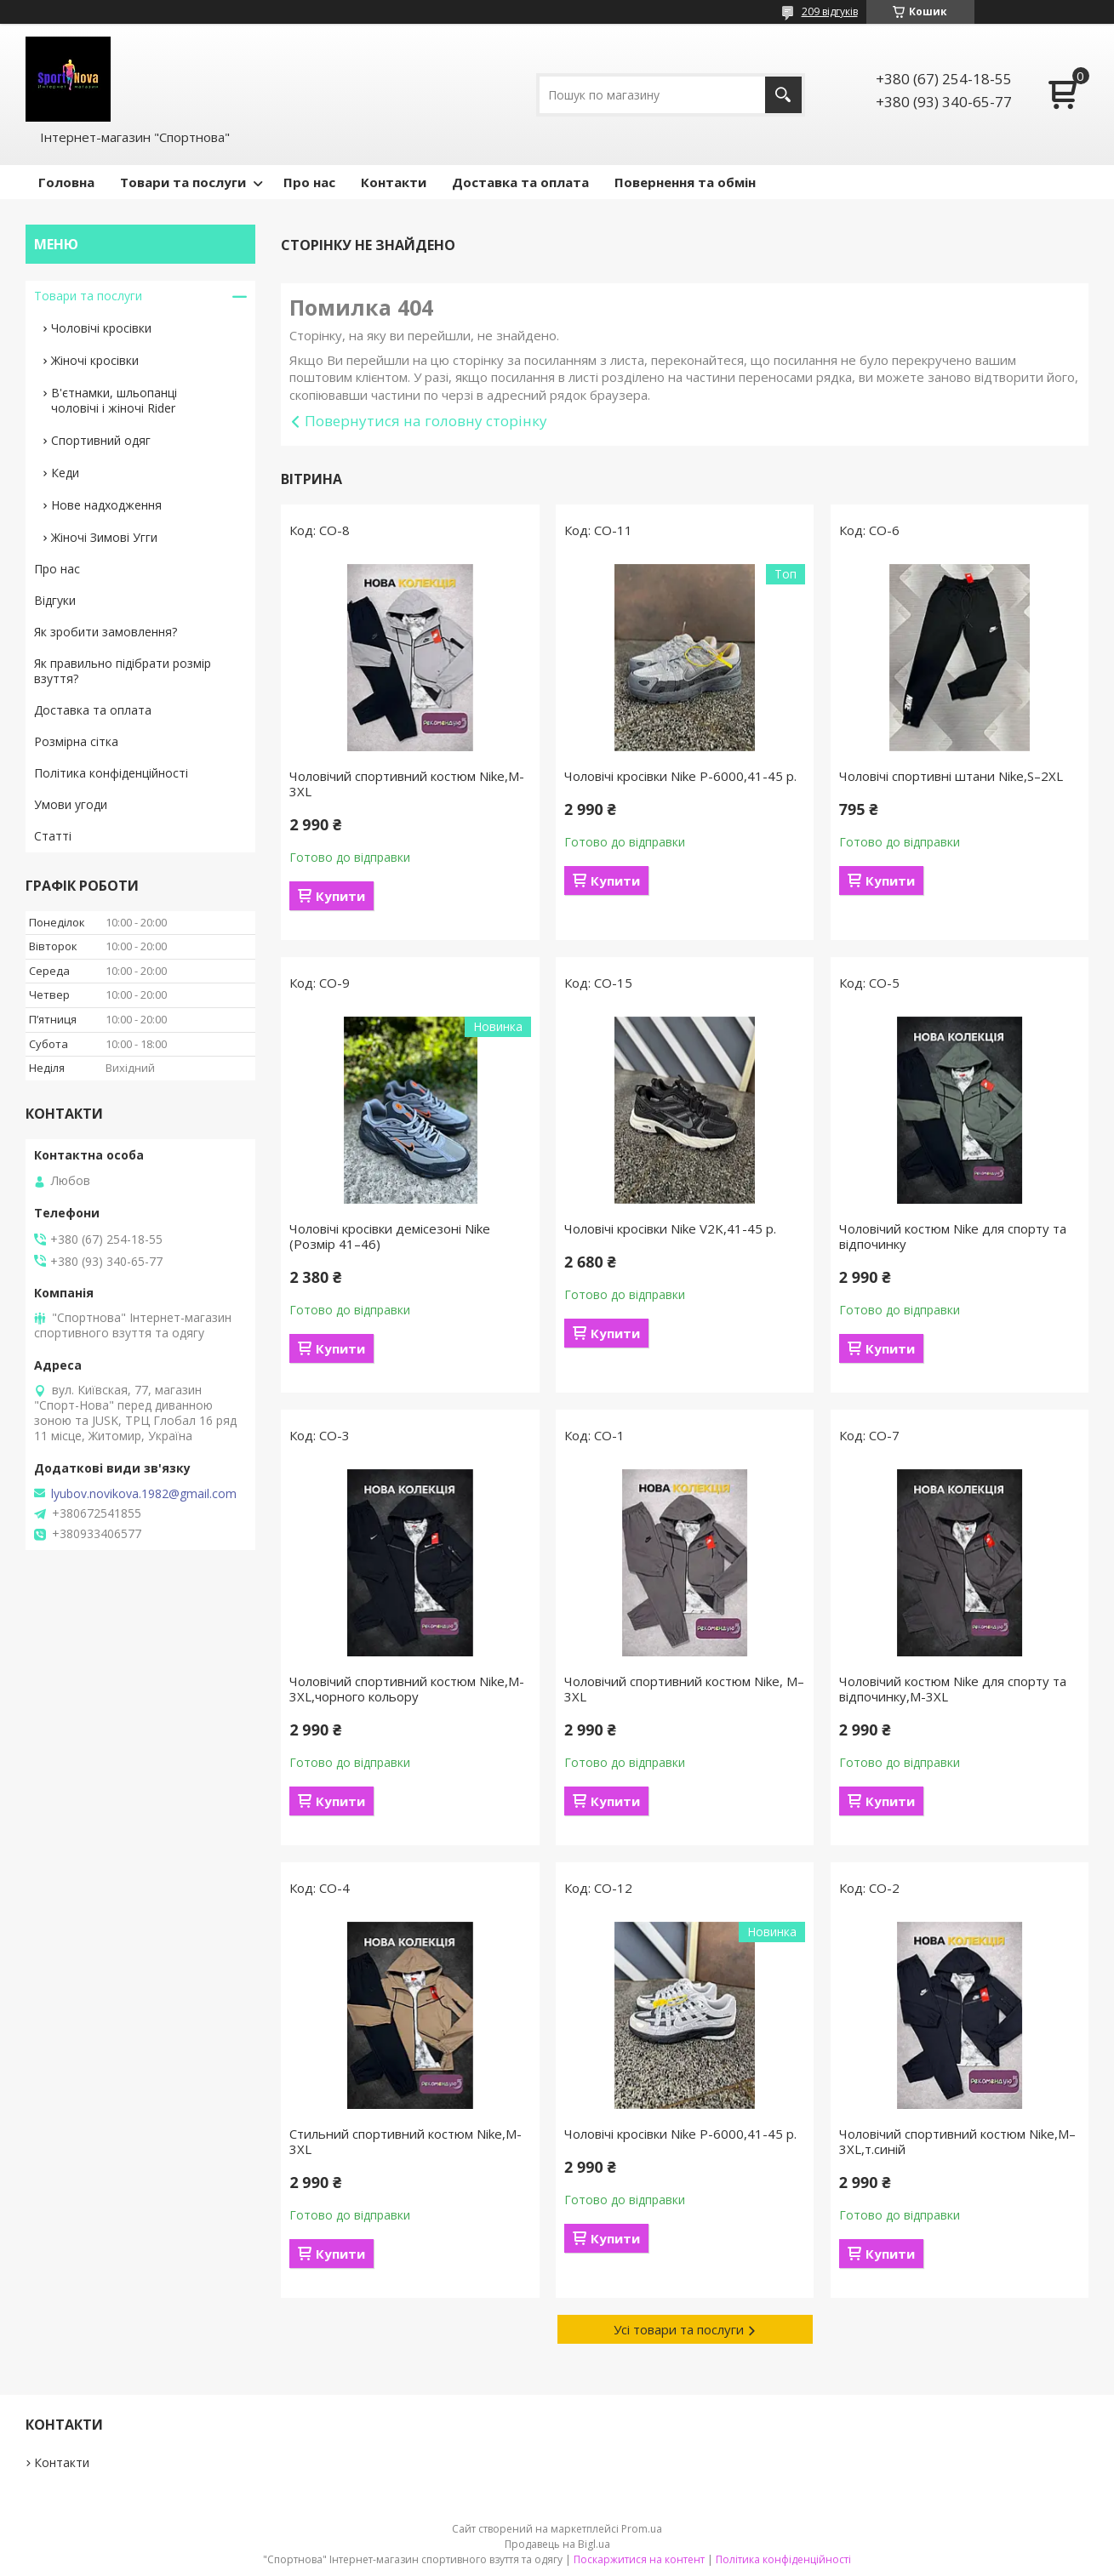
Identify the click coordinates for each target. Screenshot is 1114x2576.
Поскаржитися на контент (639, 2559)
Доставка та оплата (520, 182)
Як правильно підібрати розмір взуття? (122, 671)
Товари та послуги (183, 182)
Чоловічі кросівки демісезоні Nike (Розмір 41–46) (389, 1236)
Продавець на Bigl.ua (557, 2544)
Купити (340, 895)
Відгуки (55, 600)
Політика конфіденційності (111, 773)
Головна (66, 182)
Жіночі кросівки (95, 360)
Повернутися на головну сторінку (426, 420)
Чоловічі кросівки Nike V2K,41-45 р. (670, 1228)
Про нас (309, 182)
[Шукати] (783, 95)
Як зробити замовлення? (105, 632)
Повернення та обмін (685, 182)
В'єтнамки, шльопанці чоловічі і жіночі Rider (114, 400)
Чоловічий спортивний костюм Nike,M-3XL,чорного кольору (406, 1688)
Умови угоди (70, 804)
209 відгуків (830, 11)
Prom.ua (641, 2529)
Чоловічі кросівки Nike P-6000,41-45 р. (680, 776)
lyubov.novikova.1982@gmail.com (144, 1494)
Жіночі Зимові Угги (104, 537)
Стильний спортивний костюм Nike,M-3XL (405, 2141)
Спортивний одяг (101, 440)
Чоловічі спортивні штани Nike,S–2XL (951, 776)
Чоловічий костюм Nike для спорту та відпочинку (952, 1236)
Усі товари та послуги (679, 2329)
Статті (52, 836)
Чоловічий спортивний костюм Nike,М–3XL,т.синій (957, 2141)
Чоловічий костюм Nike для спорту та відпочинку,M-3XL (952, 1688)
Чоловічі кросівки (101, 328)
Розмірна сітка (76, 741)
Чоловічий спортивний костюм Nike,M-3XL (406, 783)
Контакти (393, 182)
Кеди (65, 472)
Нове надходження (106, 505)
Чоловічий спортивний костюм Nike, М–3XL (684, 1688)
